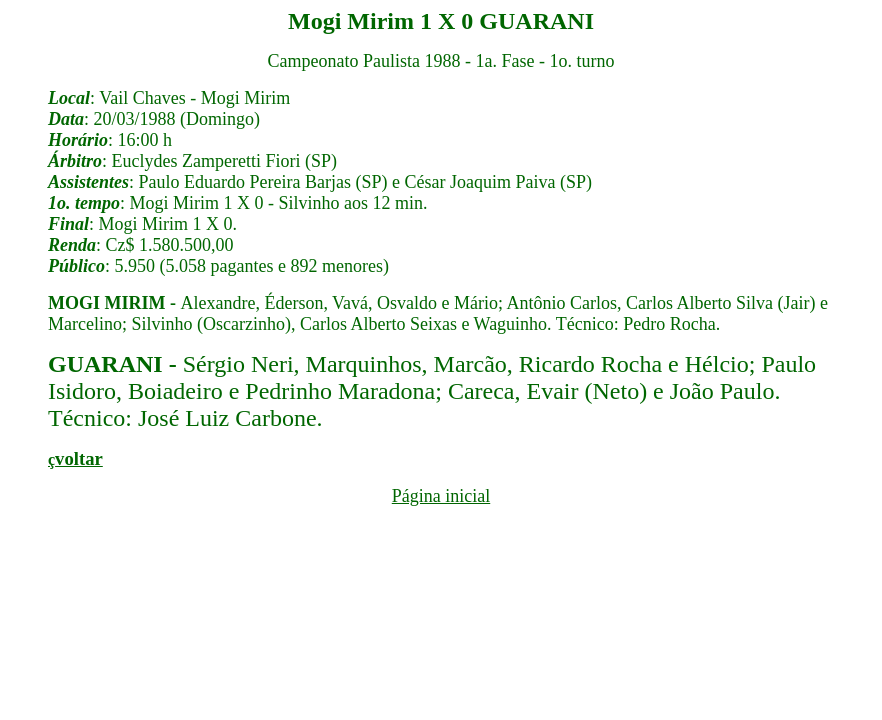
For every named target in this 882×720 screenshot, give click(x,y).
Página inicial (441, 496)
